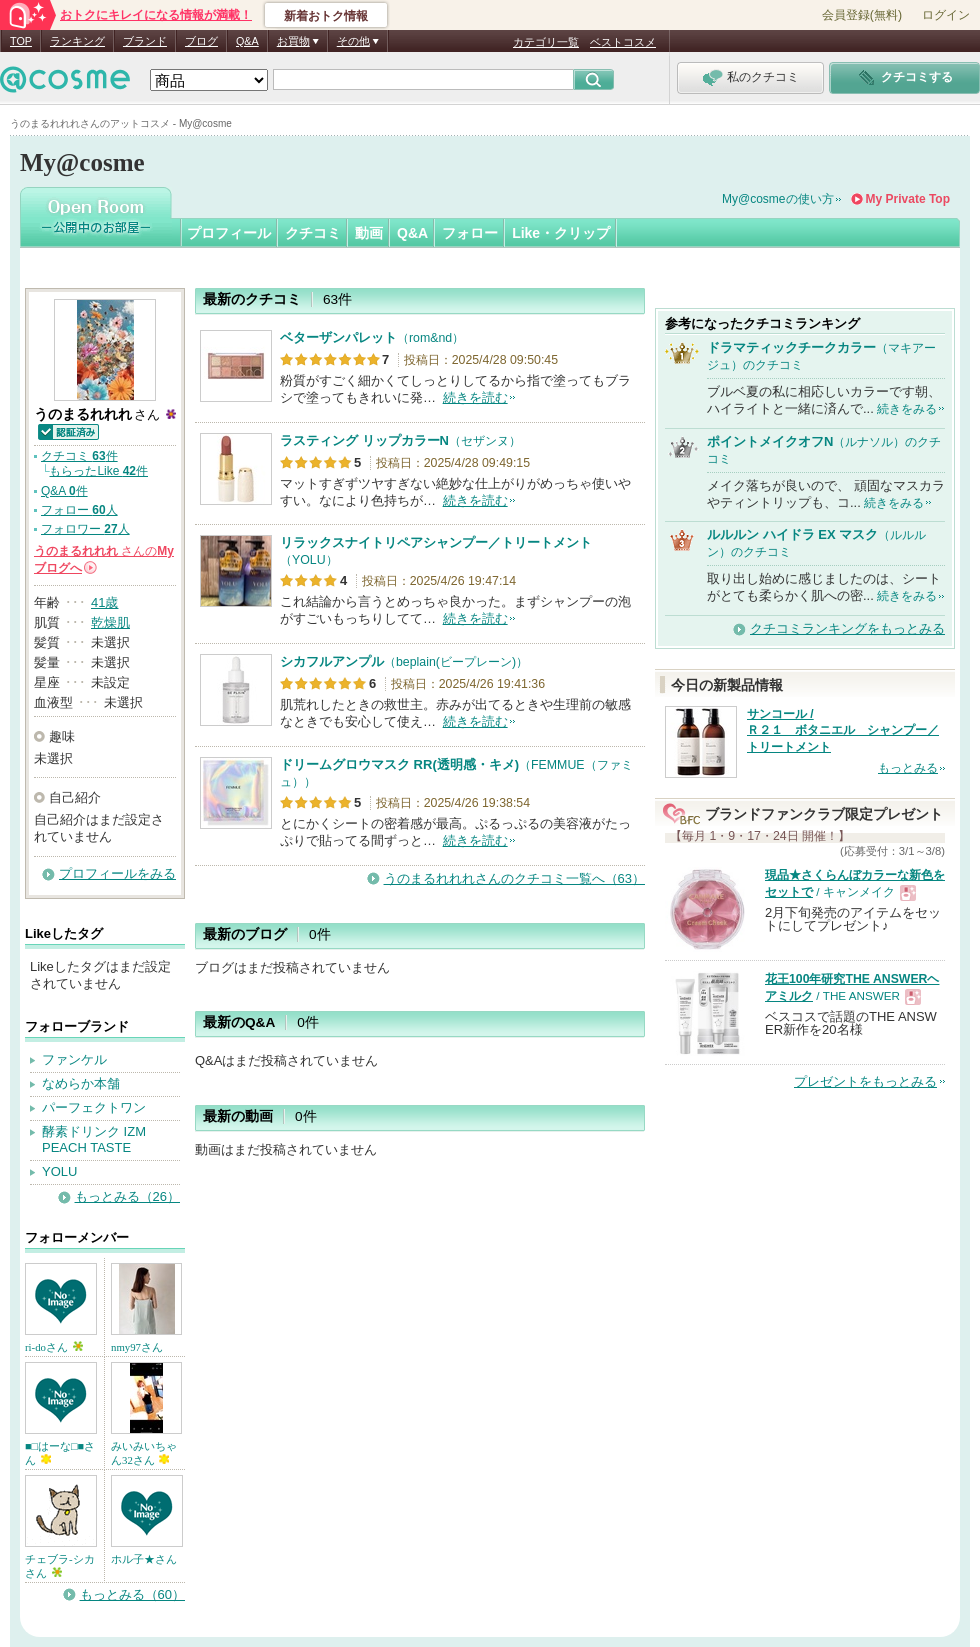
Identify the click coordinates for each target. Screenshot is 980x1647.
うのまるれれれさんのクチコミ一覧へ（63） (514, 878)
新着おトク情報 (326, 16)
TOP (21, 41)
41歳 (104, 602)
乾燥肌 (110, 622)
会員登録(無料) (862, 15)
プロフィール (229, 233)
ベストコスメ (623, 42)
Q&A (247, 41)
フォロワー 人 (85, 529)
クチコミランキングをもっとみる (847, 628)
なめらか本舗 (81, 1083)
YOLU (59, 1171)
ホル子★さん (144, 1559)
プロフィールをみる (117, 873)
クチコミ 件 (79, 456)
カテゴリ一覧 (546, 42)
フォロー (470, 233)
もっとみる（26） (127, 1196)
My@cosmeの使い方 (778, 199)
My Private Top (908, 199)
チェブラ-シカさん (60, 1566)
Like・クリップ (561, 233)
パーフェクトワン (94, 1107)
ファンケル (74, 1059)
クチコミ (313, 233)
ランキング (77, 41)
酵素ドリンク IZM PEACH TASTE (94, 1140)
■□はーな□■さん (60, 1453)
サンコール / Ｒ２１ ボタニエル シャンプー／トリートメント (843, 731)
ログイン (946, 15)
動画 (369, 233)
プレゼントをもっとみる (865, 1081)
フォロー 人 (79, 510)
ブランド (145, 41)
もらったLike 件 (98, 471)
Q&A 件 (64, 491)
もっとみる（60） (132, 1594)
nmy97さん (137, 1347)
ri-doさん (54, 1347)
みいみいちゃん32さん (144, 1453)
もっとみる (908, 768)
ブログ (201, 41)
